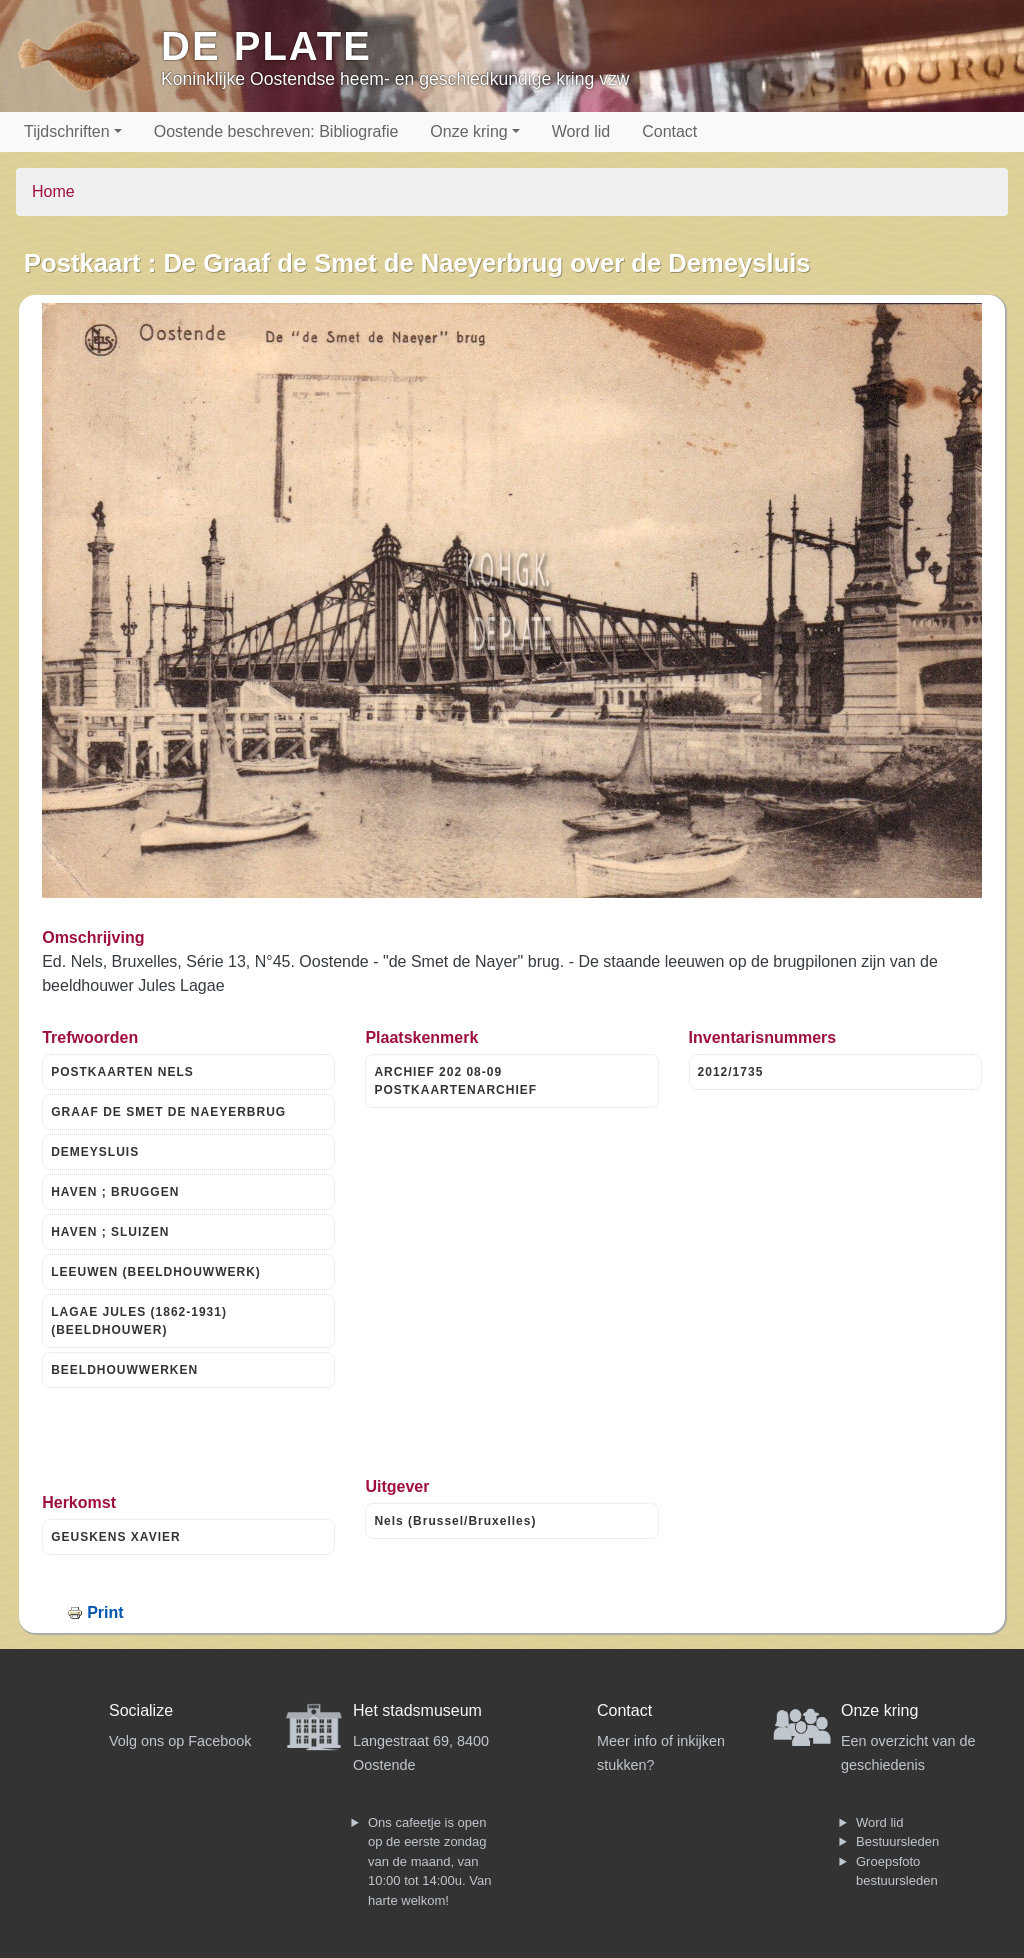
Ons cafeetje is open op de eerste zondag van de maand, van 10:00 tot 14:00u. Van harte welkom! (429, 1861)
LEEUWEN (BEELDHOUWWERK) (156, 1272)
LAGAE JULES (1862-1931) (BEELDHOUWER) (139, 1321)
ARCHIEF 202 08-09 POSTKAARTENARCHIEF (455, 1081)
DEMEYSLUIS (95, 1152)
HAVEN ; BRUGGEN (115, 1192)
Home (53, 191)
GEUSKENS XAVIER (115, 1537)
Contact (669, 131)
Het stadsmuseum (417, 1710)
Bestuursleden (897, 1841)
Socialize (141, 1710)
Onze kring (468, 131)
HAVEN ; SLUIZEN (110, 1232)
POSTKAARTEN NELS (122, 1072)
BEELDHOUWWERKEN (124, 1370)
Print (105, 1612)
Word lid (581, 131)
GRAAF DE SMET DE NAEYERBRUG (168, 1112)
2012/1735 (731, 1072)
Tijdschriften (67, 131)
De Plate (266, 46)
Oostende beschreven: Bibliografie (276, 131)
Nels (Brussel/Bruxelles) (455, 1521)
